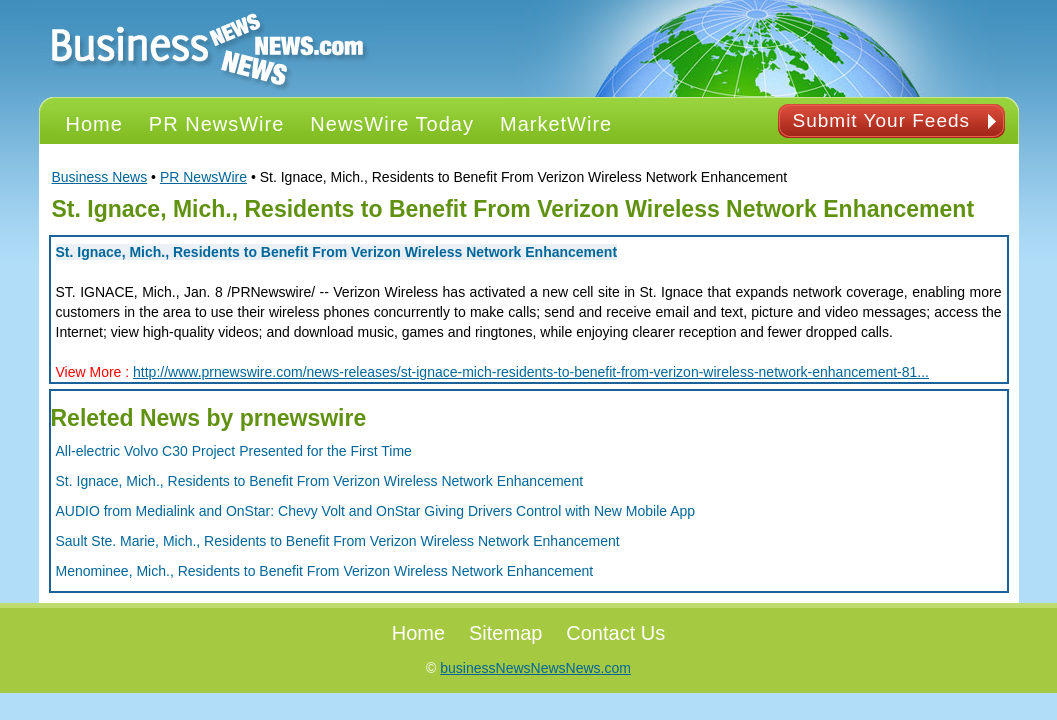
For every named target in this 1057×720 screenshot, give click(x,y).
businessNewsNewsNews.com (535, 668)
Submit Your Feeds (882, 120)
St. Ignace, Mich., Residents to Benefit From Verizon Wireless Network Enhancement (337, 252)
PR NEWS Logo (208, 48)
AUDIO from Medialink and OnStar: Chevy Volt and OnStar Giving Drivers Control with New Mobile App (376, 511)
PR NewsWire (203, 177)
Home (418, 633)
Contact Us (615, 633)
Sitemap (505, 633)
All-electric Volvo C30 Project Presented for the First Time (234, 451)
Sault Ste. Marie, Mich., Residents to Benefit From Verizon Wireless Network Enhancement (338, 541)
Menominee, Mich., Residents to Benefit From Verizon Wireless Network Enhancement (325, 571)
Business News (100, 177)
